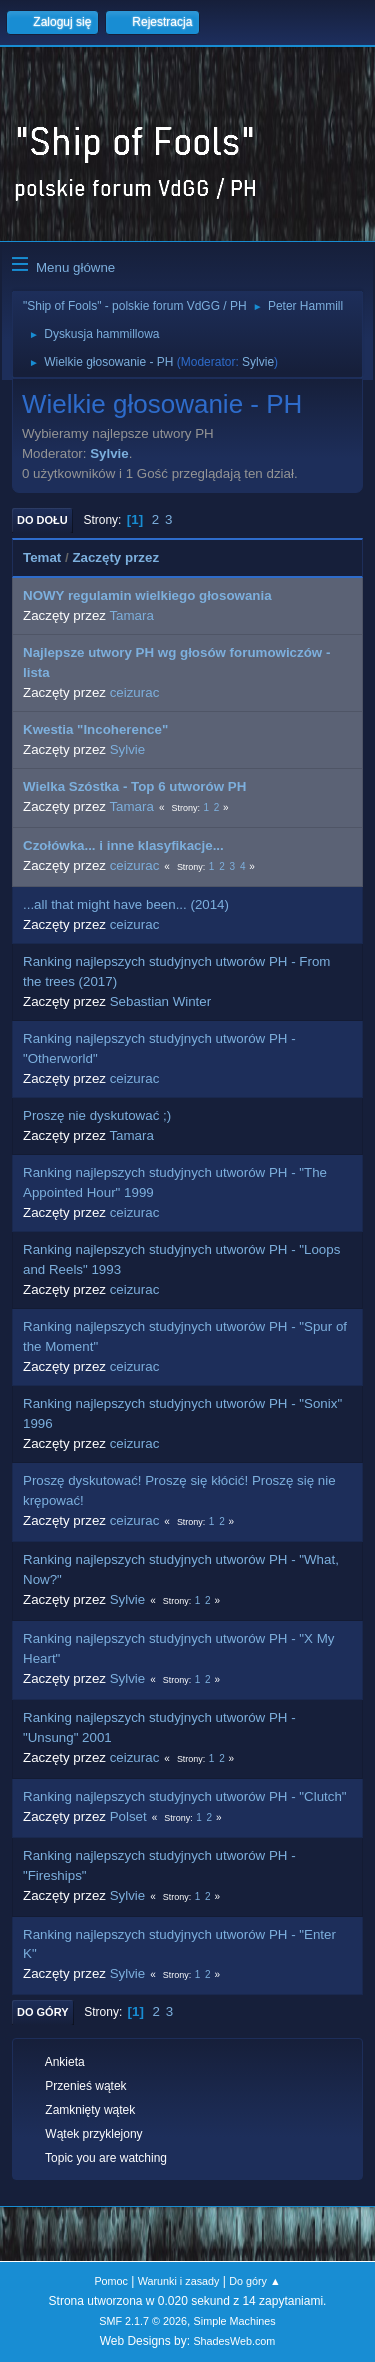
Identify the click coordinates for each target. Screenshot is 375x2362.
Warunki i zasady (179, 2281)
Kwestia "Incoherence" (95, 729)
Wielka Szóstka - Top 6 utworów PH (134, 786)
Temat (42, 557)
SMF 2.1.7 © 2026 (143, 2321)
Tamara (131, 615)
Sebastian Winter (161, 1001)
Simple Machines (235, 2321)
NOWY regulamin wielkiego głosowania (147, 595)
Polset (128, 1816)
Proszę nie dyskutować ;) (97, 1115)
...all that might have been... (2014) (126, 904)
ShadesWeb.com (234, 2341)
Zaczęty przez (115, 557)
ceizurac (135, 692)
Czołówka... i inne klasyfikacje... (123, 845)
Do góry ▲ (254, 2281)
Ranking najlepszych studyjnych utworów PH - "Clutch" (185, 1796)
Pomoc (111, 2281)
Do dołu (42, 520)
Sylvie (258, 362)
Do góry (43, 2012)
